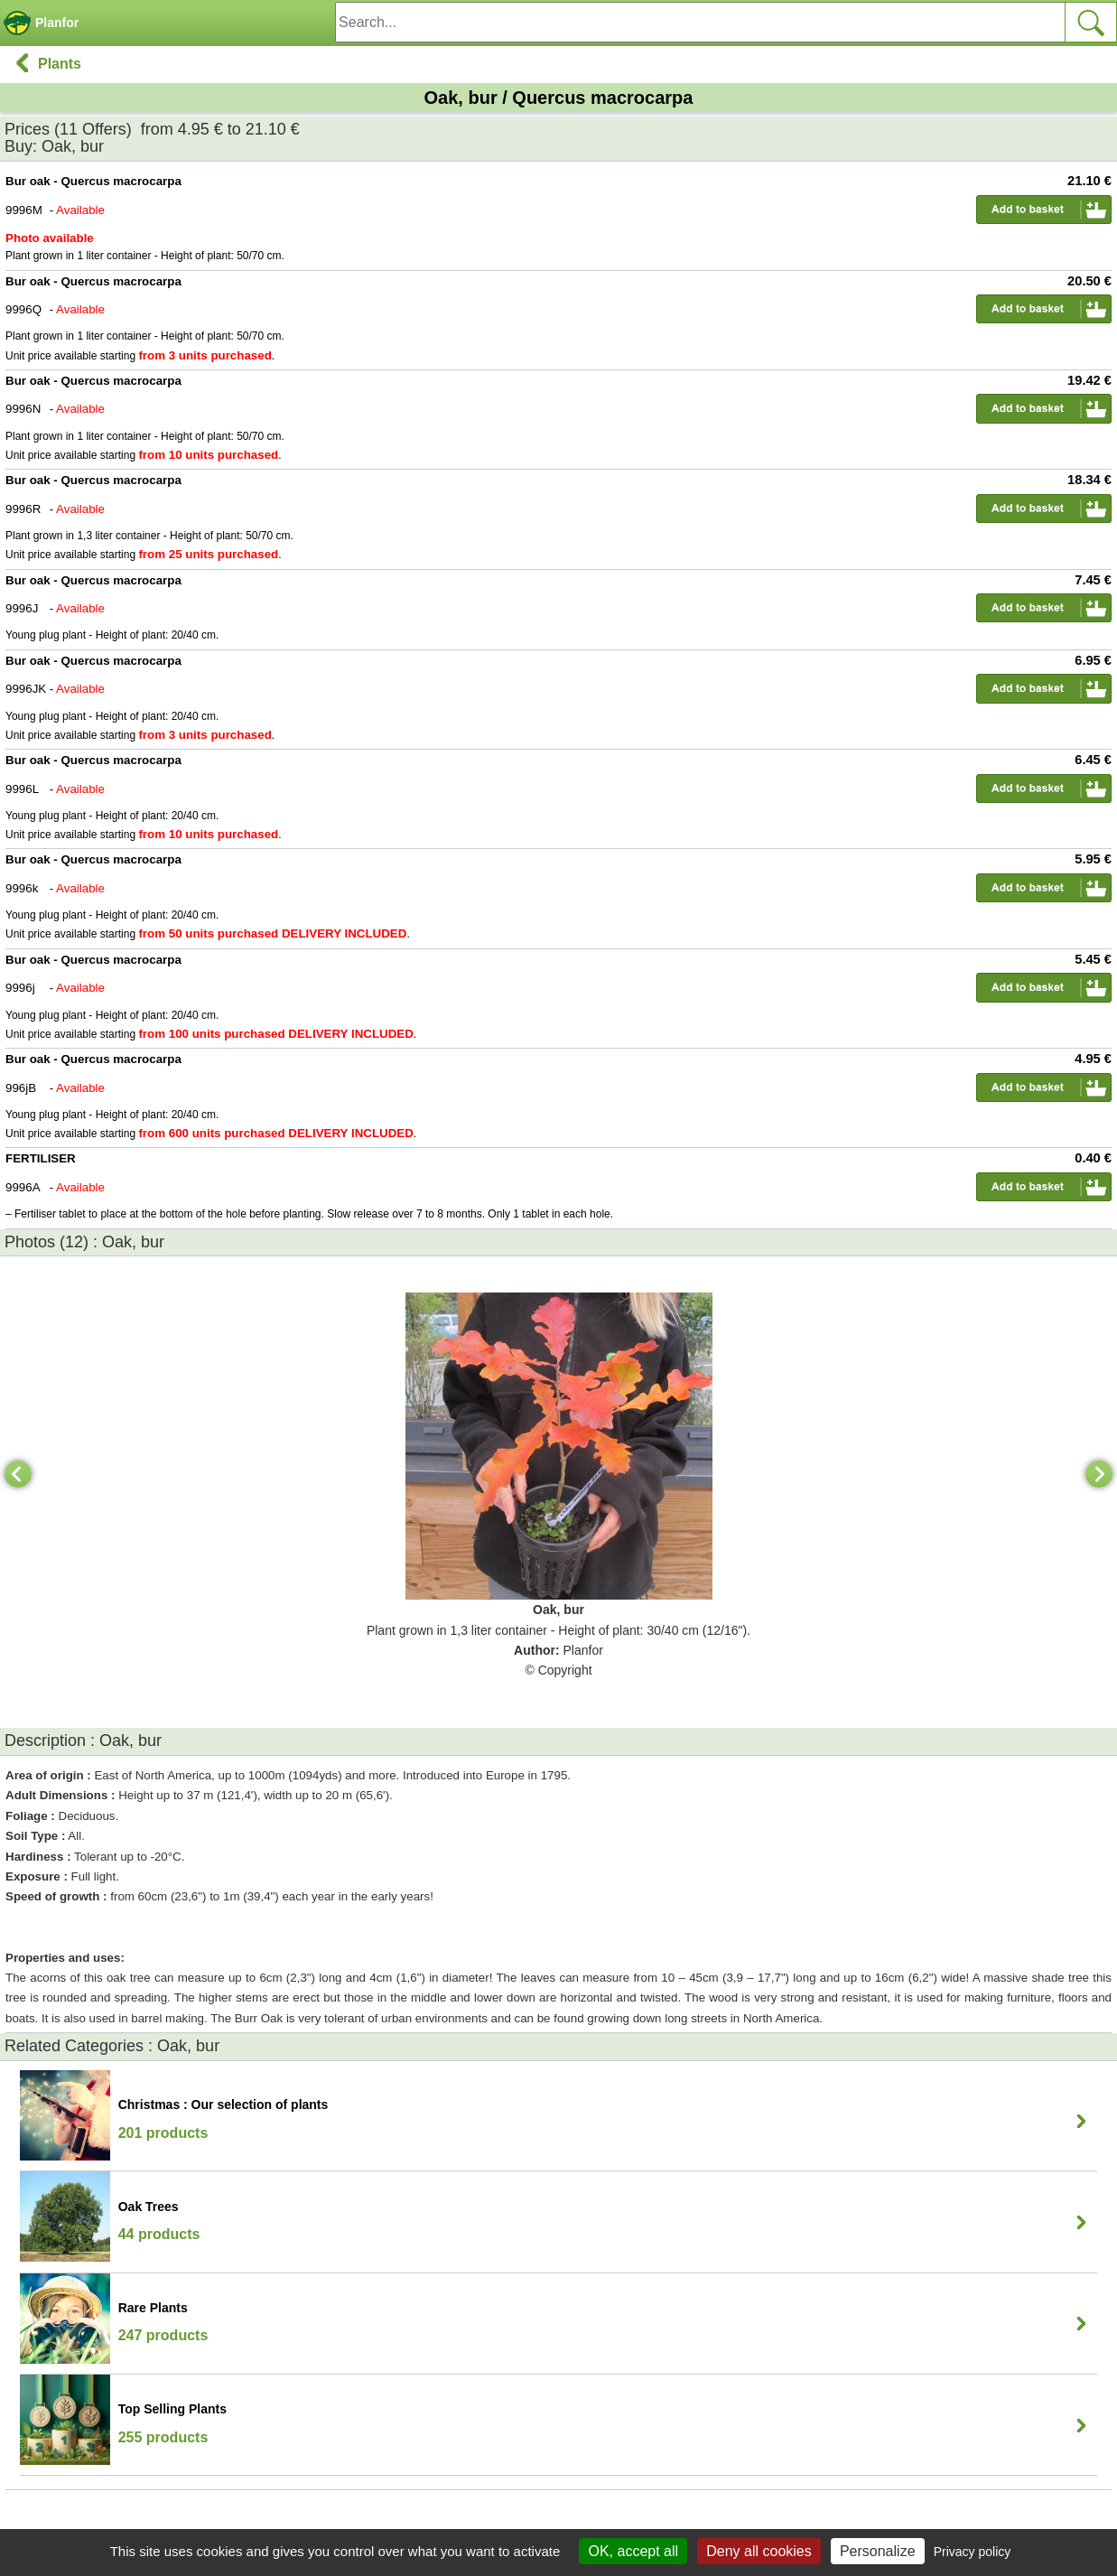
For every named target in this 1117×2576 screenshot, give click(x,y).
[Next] (1098, 1474)
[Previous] (18, 1474)
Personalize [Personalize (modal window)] (878, 2551)
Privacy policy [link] (972, 2551)
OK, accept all (633, 2551)
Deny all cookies (759, 2551)
